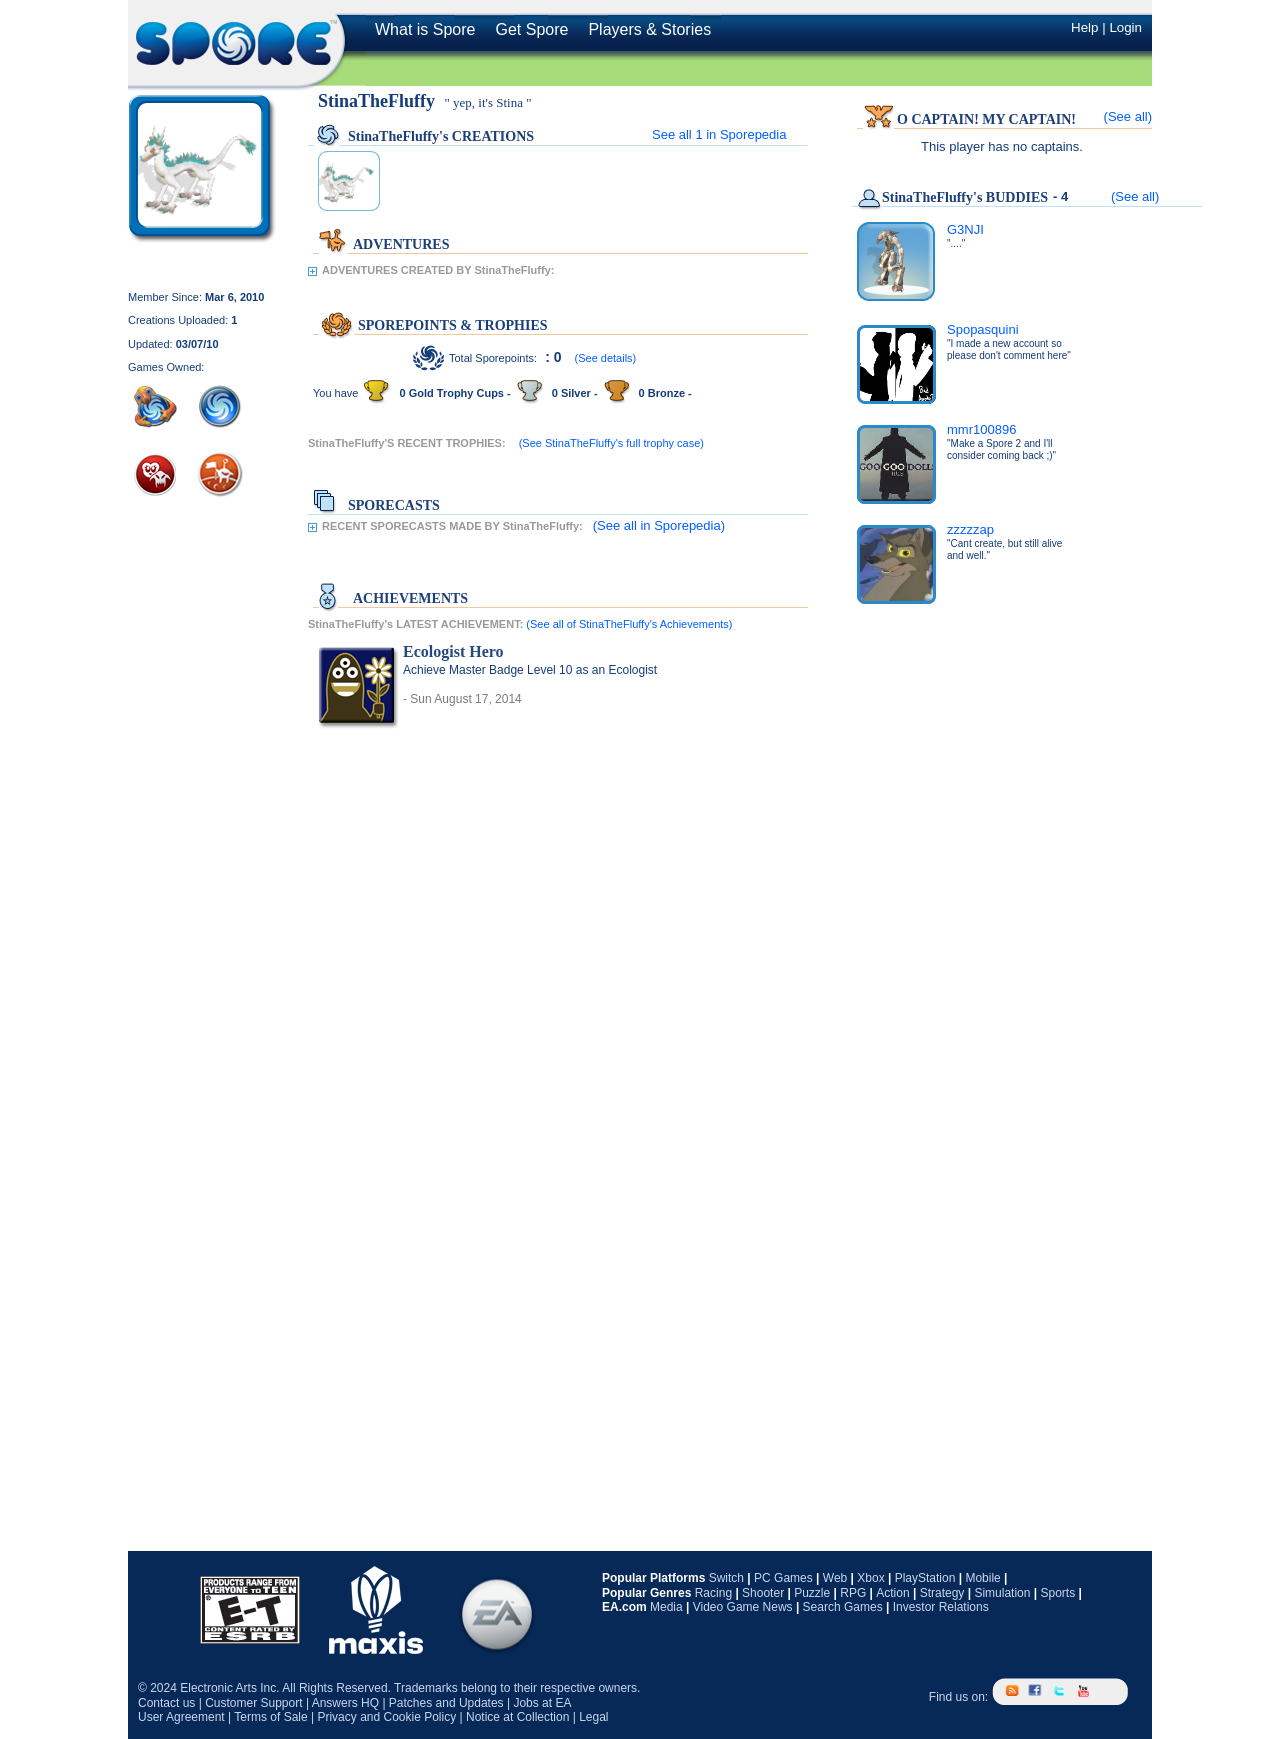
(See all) (1128, 116)
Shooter (763, 1593)
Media (666, 1607)
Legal (593, 1717)
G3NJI (965, 229)
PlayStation (925, 1578)
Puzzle (812, 1593)
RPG (853, 1593)
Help (1084, 27)
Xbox (870, 1578)
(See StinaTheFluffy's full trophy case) (611, 443)
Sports (1057, 1593)
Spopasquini (983, 329)
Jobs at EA (542, 1703)
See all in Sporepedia (719, 134)
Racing (713, 1593)
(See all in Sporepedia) (659, 525)
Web (835, 1578)
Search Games (843, 1607)
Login (1125, 27)
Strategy (942, 1593)
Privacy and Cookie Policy (386, 1717)
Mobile (982, 1578)
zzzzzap (970, 529)
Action (892, 1593)
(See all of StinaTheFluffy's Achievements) (629, 624)
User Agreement (181, 1717)
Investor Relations (941, 1607)
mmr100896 (981, 429)
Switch (726, 1578)
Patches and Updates (446, 1703)
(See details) (606, 358)
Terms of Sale (270, 1717)
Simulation (1002, 1593)
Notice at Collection (517, 1717)
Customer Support (253, 1703)
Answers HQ (345, 1703)
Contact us (166, 1703)
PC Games (783, 1578)
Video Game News (743, 1607)
